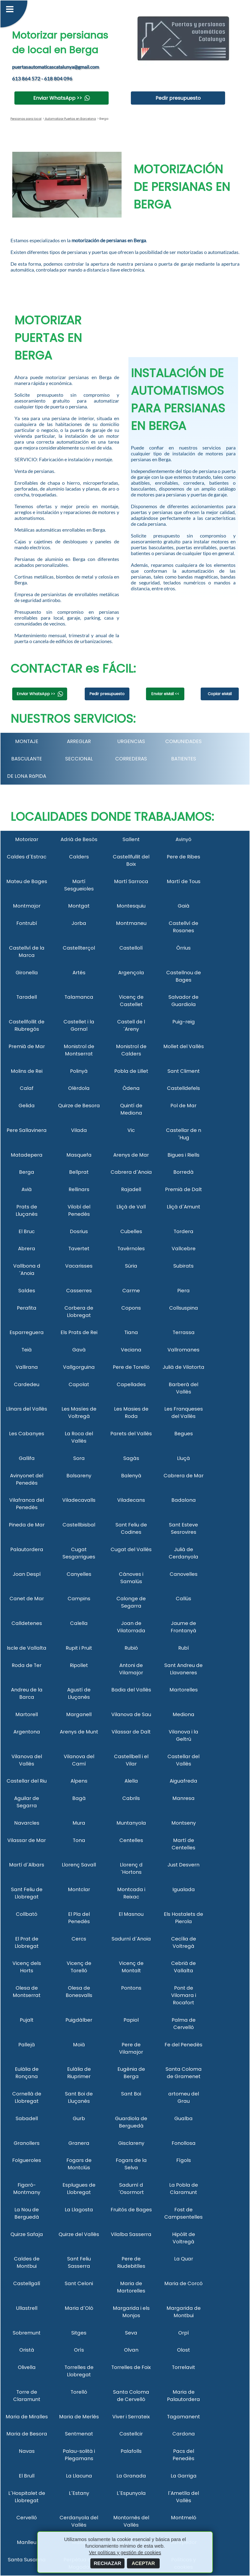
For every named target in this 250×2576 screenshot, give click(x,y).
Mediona (183, 1714)
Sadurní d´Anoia (131, 1938)
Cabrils (131, 1798)
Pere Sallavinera (27, 1130)
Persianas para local (26, 119)
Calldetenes (26, 1623)
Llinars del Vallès (26, 1408)
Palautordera (26, 1549)
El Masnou (131, 1914)
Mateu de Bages (26, 881)
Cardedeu (26, 1384)
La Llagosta (79, 2209)
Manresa (183, 1798)
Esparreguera (27, 1332)
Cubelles (131, 1231)
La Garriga (184, 2475)
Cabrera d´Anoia (131, 1172)
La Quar (183, 2258)
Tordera (183, 1231)
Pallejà (26, 2044)
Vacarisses (79, 1265)
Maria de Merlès (79, 2416)
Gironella (27, 972)
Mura (79, 1823)
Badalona (183, 1500)
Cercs (79, 1938)
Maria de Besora (26, 2433)
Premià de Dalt (183, 1189)
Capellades (131, 1384)
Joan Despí (27, 1574)
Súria (131, 1265)
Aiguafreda (183, 1780)
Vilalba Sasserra (131, 2234)
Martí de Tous (183, 881)
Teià (26, 1349)
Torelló (79, 2392)
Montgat (79, 905)
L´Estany (79, 2493)
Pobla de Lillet (131, 1071)
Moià (79, 2044)
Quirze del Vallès (79, 2234)
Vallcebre (184, 1248)
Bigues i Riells (183, 1154)
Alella (131, 1780)
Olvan (131, 2349)
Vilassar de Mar (26, 1840)
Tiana (131, 1332)
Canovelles (184, 1574)
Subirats (183, 1265)
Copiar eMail (220, 694)
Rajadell (131, 1189)
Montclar (79, 1889)
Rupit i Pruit (79, 1647)
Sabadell (27, 2118)
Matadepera (26, 1154)
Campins (79, 1598)
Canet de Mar (27, 1598)
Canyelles (79, 1574)
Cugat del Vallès (131, 1549)
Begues (183, 1433)
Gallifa (27, 1458)
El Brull (26, 2475)
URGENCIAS (131, 741)
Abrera (26, 1248)
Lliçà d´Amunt (183, 1206)
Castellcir (131, 2433)
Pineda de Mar (27, 1524)
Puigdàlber (78, 2020)
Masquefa (79, 1154)
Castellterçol (79, 947)
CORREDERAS (131, 758)
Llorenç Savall (79, 1864)
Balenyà (131, 1475)
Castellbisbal (78, 1524)
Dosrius (79, 1231)
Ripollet (79, 1665)
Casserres (79, 1290)
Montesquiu (131, 905)
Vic (131, 1130)
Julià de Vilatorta (183, 1367)
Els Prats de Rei (79, 1332)
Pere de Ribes (183, 856)
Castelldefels (183, 1088)
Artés (79, 972)
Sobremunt (27, 2332)
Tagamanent (183, 2416)
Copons (131, 1307)
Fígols (183, 2160)
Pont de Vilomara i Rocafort (183, 1995)
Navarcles (26, 1823)
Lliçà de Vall (131, 1206)
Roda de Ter (27, 1665)
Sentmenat (79, 2433)
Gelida (27, 1105)
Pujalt (26, 2020)
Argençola (131, 972)
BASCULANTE (26, 758)
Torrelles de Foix (131, 2367)
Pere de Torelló (131, 1367)
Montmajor (27, 905)
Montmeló (183, 2517)
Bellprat (79, 1172)
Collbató (26, 1914)
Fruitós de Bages (131, 2209)
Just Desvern (183, 1864)
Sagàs (131, 1458)
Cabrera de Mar (184, 1475)
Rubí (183, 1647)
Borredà (183, 1172)
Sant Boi (131, 2093)
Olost (183, 2349)
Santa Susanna (27, 2559)
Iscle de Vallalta (26, 1647)
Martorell (26, 1714)
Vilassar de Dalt (131, 1731)
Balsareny (78, 1475)
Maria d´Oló (79, 2308)
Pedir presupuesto (178, 98)
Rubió (131, 1647)
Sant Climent (183, 1071)
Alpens (79, 1780)
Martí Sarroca (131, 881)
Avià (26, 1189)
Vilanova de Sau (131, 1714)
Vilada (79, 1130)
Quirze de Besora (79, 1105)
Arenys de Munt (79, 1731)
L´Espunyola (131, 2493)
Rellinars (79, 1189)
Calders (79, 856)
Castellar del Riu (27, 1780)
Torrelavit (183, 2367)
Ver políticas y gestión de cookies (125, 2552)
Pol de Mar (183, 1105)
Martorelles (183, 1689)
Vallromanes (183, 1349)
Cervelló (26, 2517)
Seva (131, 2332)
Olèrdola (79, 1088)
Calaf (26, 1088)
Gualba (183, 2118)
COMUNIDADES (183, 741)
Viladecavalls (78, 1500)
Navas (27, 2451)
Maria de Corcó (183, 2283)
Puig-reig (183, 1021)
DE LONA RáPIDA (26, 776)
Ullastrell (26, 2308)
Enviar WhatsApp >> (61, 98)
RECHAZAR (107, 2563)
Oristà (26, 2349)
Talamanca (78, 997)
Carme (131, 1290)
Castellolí (131, 947)
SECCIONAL (79, 758)
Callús (183, 1598)
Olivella (27, 2367)
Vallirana (27, 1367)
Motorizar (26, 839)
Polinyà (79, 1071)
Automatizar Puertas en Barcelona (70, 119)
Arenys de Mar (131, 1154)
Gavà (79, 1349)
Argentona (26, 1731)
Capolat (79, 1384)
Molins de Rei (26, 1071)
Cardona (183, 2433)
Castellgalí (26, 2283)
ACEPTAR (143, 2563)
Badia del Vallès (131, 1689)
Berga (26, 1172)
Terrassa (184, 1332)
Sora (79, 1458)
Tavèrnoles (131, 1248)
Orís (79, 2349)
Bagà (79, 1798)
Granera (78, 2143)
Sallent (131, 839)
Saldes (26, 1290)
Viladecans (131, 1500)
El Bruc (27, 1231)
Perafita (26, 1307)
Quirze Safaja (26, 2234)
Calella (79, 1623)
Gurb (79, 2118)
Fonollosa (184, 2143)
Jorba (79, 923)
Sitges (78, 2332)
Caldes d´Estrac (26, 856)
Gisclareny (131, 2143)
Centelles (131, 1840)
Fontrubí (26, 923)
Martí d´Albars (26, 1864)
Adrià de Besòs (79, 839)
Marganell (79, 1714)
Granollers (27, 2143)
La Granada (131, 2475)
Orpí (183, 2332)
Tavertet (78, 1248)
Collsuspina (183, 1307)
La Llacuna (79, 2475)
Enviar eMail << (165, 694)
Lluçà (183, 1458)
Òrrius (183, 947)
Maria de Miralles (27, 2416)
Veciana (131, 1349)
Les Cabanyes (26, 1433)
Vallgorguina (79, 1367)
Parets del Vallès (131, 1433)
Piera (183, 1290)
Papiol (131, 2020)
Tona (79, 1840)
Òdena (131, 1088)
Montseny (183, 1823)
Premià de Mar (27, 1046)
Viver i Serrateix (131, 2416)
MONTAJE (26, 741)
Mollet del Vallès (183, 1046)
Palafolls (131, 2451)
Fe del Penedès (183, 2044)
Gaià (183, 905)
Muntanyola (131, 1823)
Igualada (183, 1889)
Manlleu (26, 2542)
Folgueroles (26, 2160)
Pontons (131, 1987)
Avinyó (183, 839)
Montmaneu (131, 923)
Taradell (26, 997)
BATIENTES (183, 758)
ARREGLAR (79, 741)
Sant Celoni (79, 2283)
